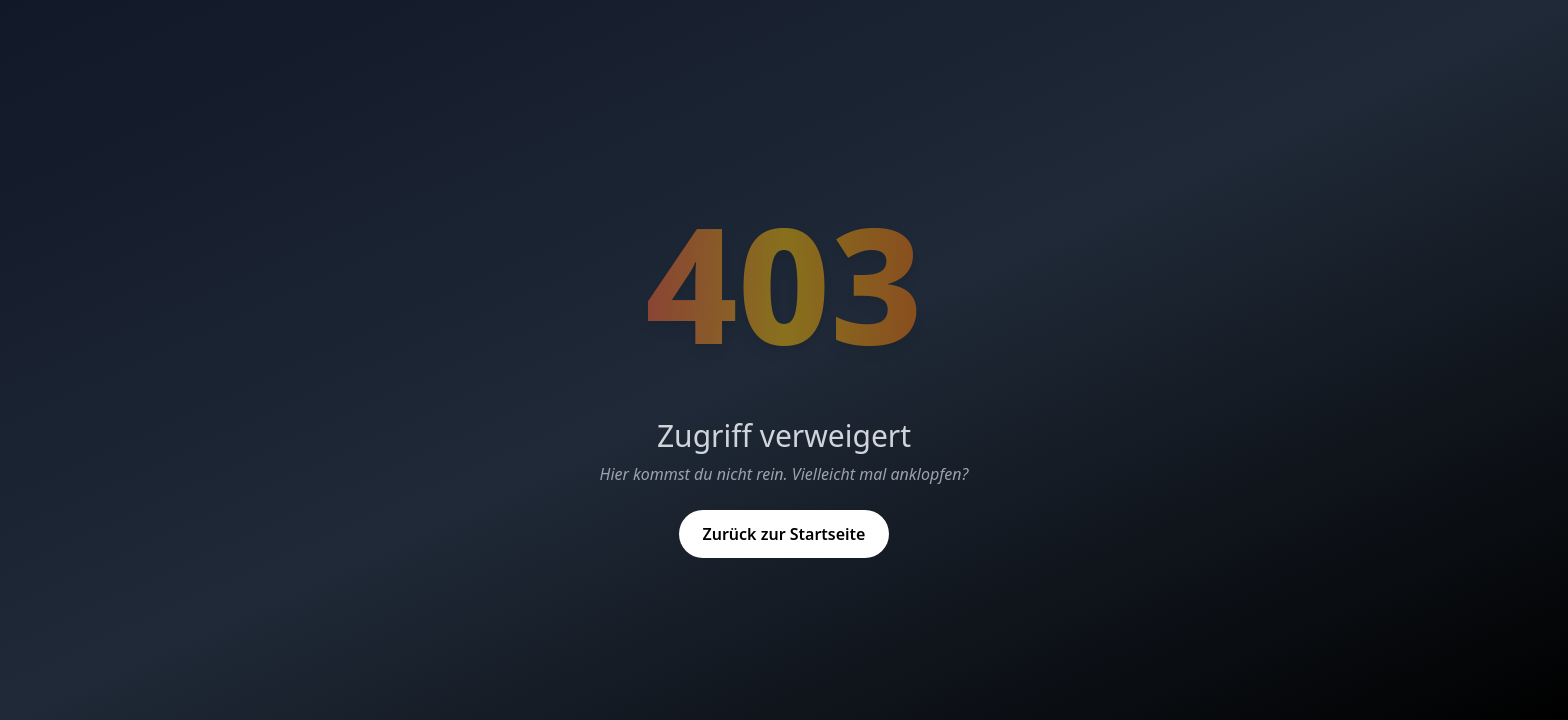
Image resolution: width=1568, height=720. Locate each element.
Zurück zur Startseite (784, 534)
